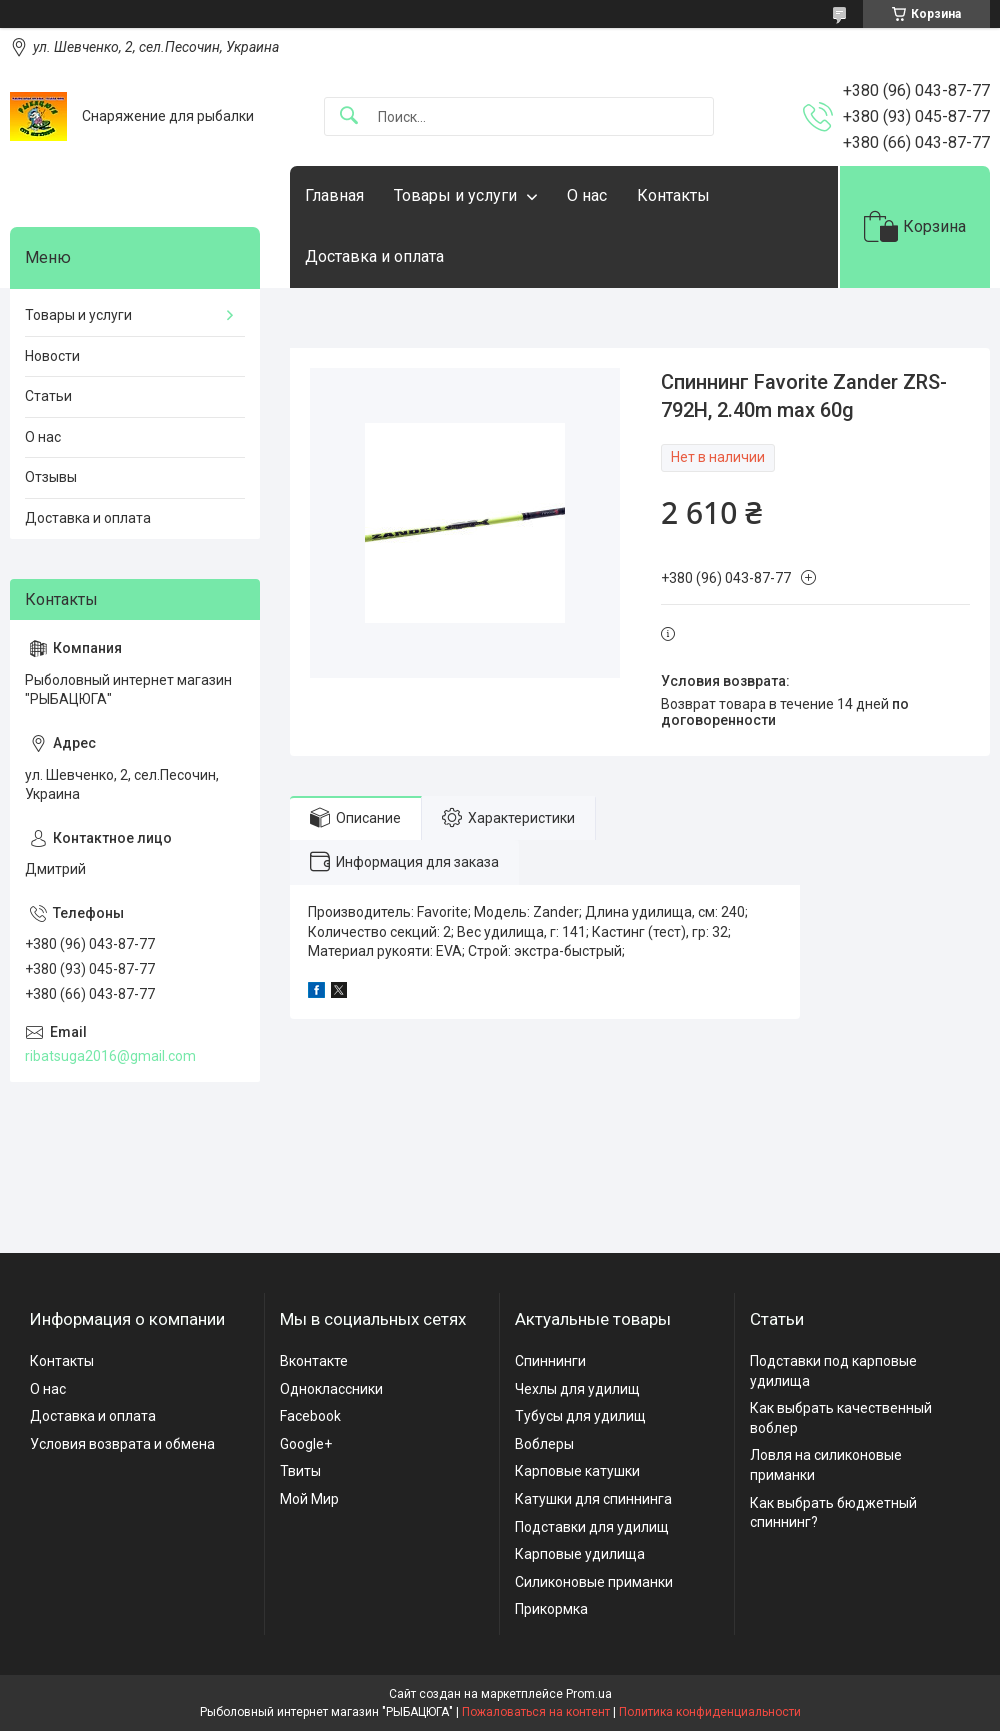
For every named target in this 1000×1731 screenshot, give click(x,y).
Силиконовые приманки (594, 1582)
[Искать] (349, 116)
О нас (587, 195)
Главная (334, 195)
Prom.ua (589, 1694)
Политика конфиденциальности (710, 1712)
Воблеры (544, 1444)
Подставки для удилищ (592, 1527)
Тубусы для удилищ (580, 1416)
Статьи (48, 396)
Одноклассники (331, 1389)
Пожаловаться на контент (536, 1712)
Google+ (306, 1444)
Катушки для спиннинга (593, 1499)
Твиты (300, 1471)
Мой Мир (309, 1499)
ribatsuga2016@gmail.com (110, 1056)
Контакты (673, 195)
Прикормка (551, 1609)
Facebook (310, 1416)
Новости (52, 356)
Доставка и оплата (374, 256)
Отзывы (51, 477)
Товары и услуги (455, 195)
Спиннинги (550, 1361)
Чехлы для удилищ (577, 1389)
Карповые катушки (577, 1471)
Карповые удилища (580, 1554)
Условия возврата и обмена (122, 1444)
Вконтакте (314, 1361)
